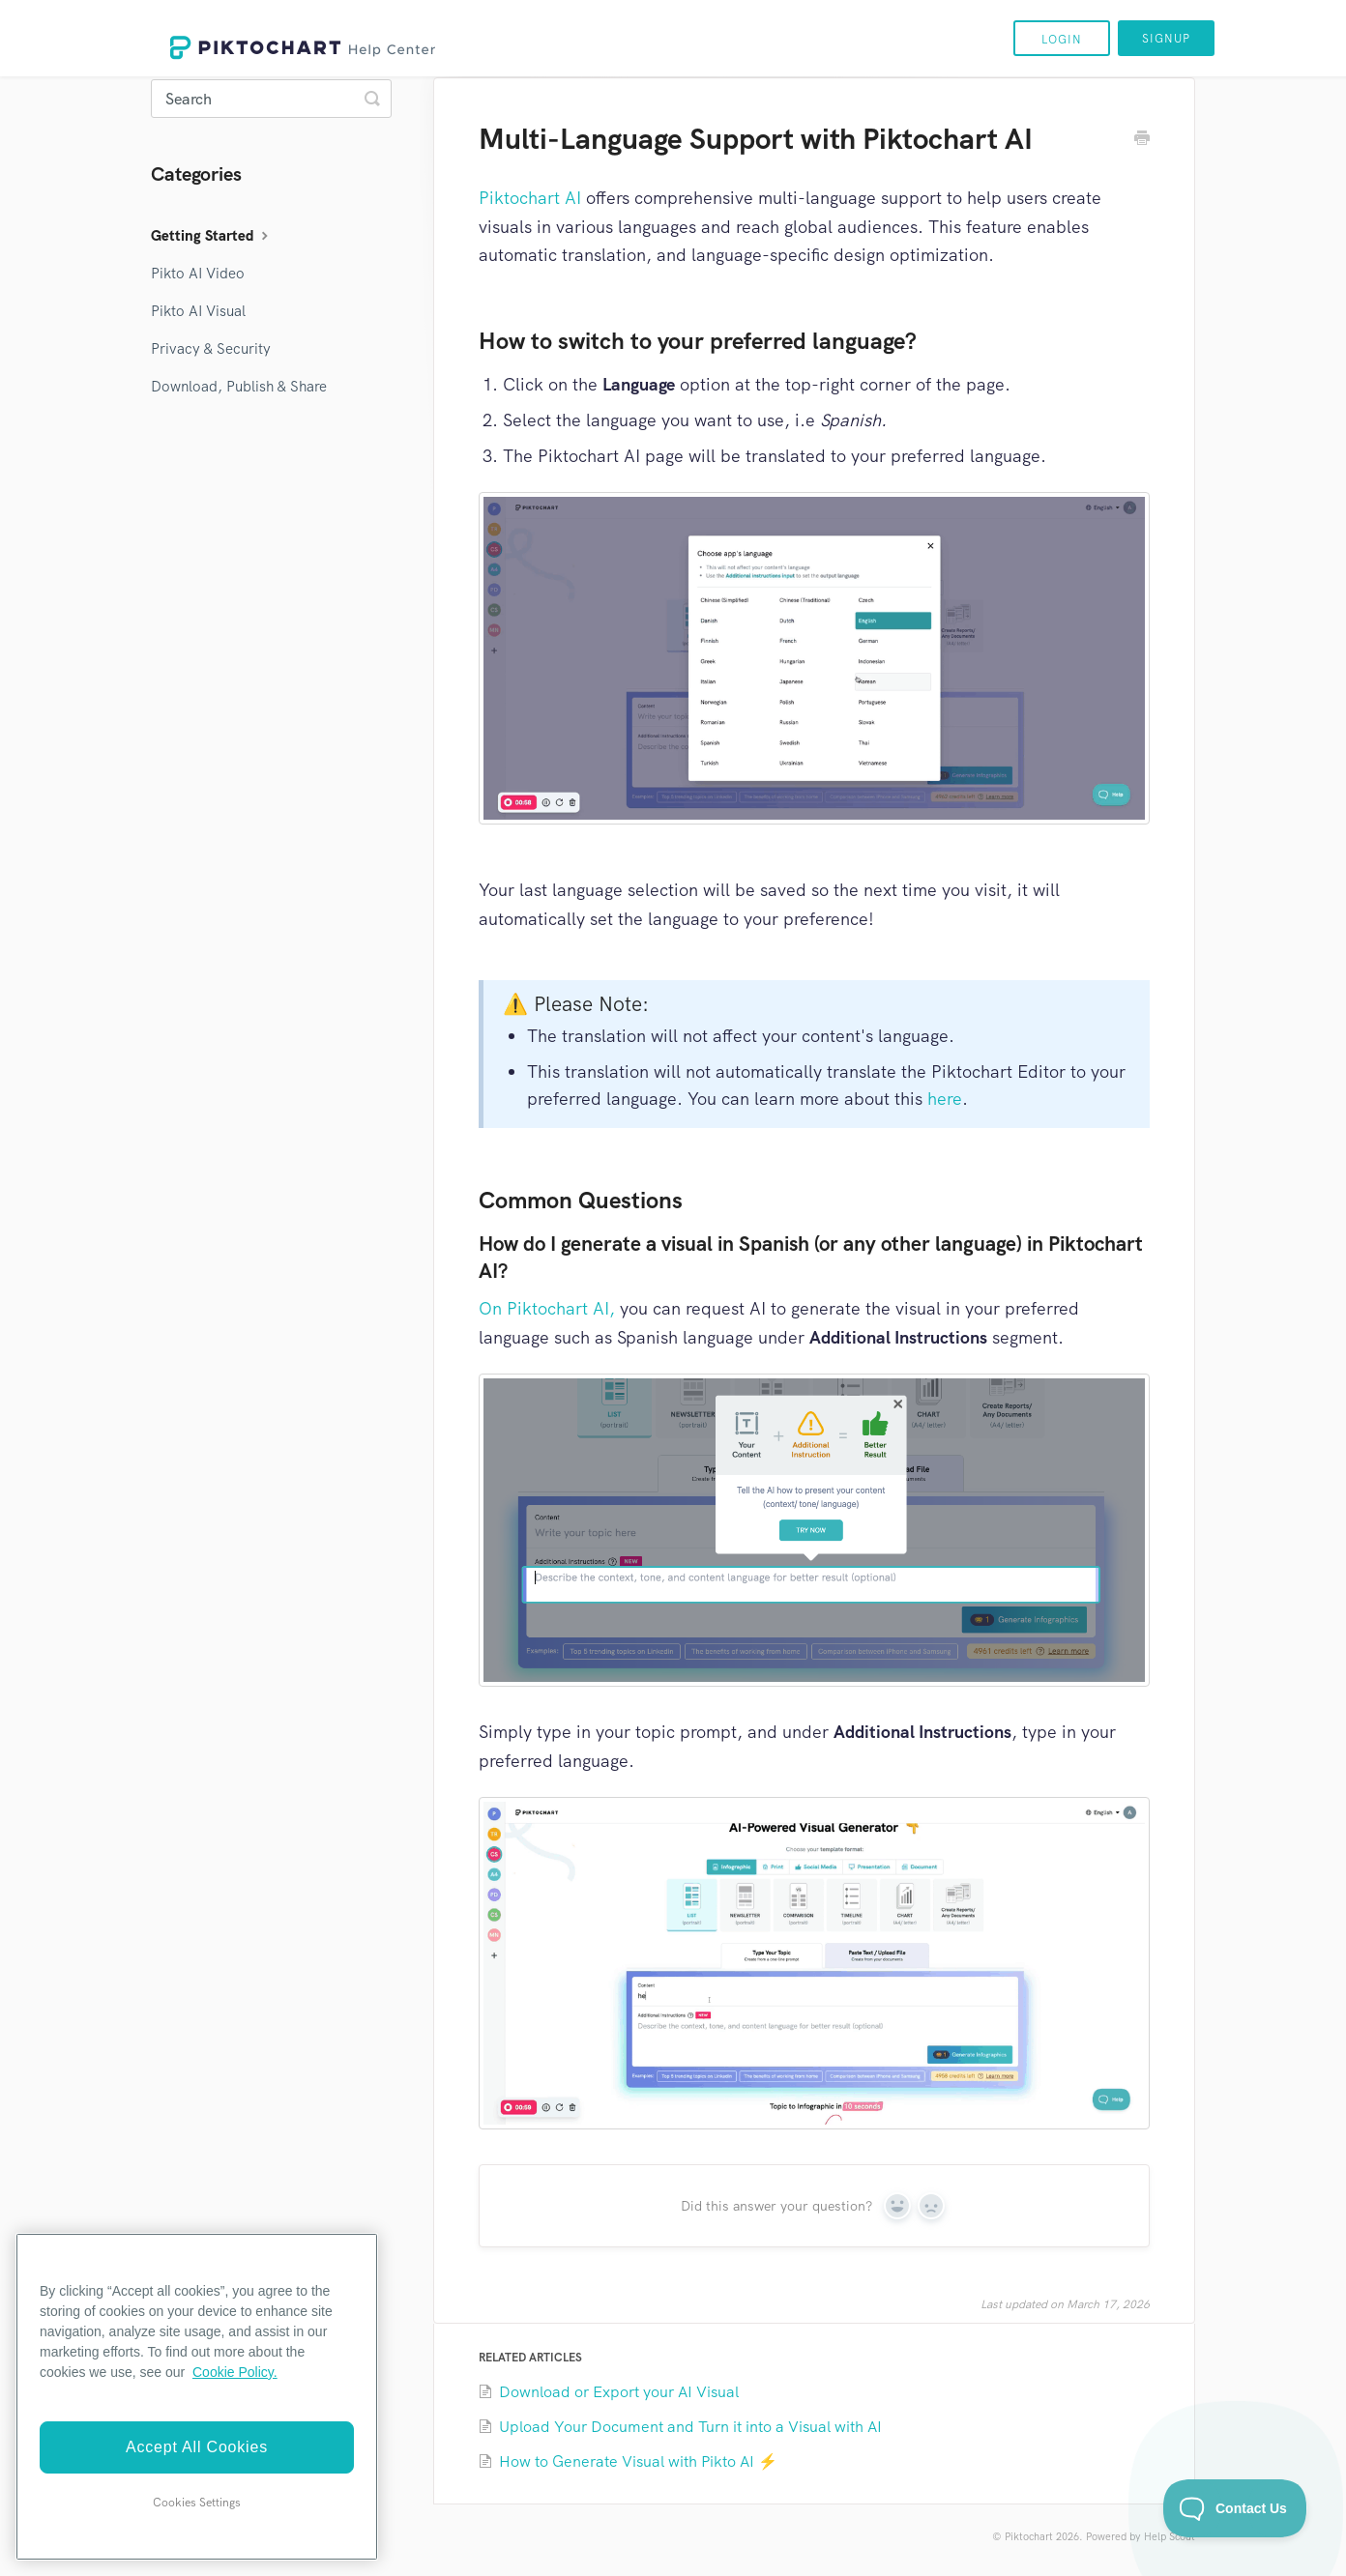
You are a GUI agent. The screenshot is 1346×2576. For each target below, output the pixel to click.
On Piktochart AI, (547, 1308)
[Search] (271, 98)
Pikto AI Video (198, 273)
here (944, 1098)
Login (1061, 39)
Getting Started (212, 236)
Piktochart (1029, 2536)
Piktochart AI (530, 198)
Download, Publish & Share (239, 386)
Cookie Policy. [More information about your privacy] (235, 2372)
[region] (196, 2397)
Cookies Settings (197, 2502)
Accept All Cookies (197, 2447)
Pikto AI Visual (198, 311)
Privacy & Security (211, 349)
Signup (1166, 38)
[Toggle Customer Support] (1235, 2508)
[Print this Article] (1142, 140)
